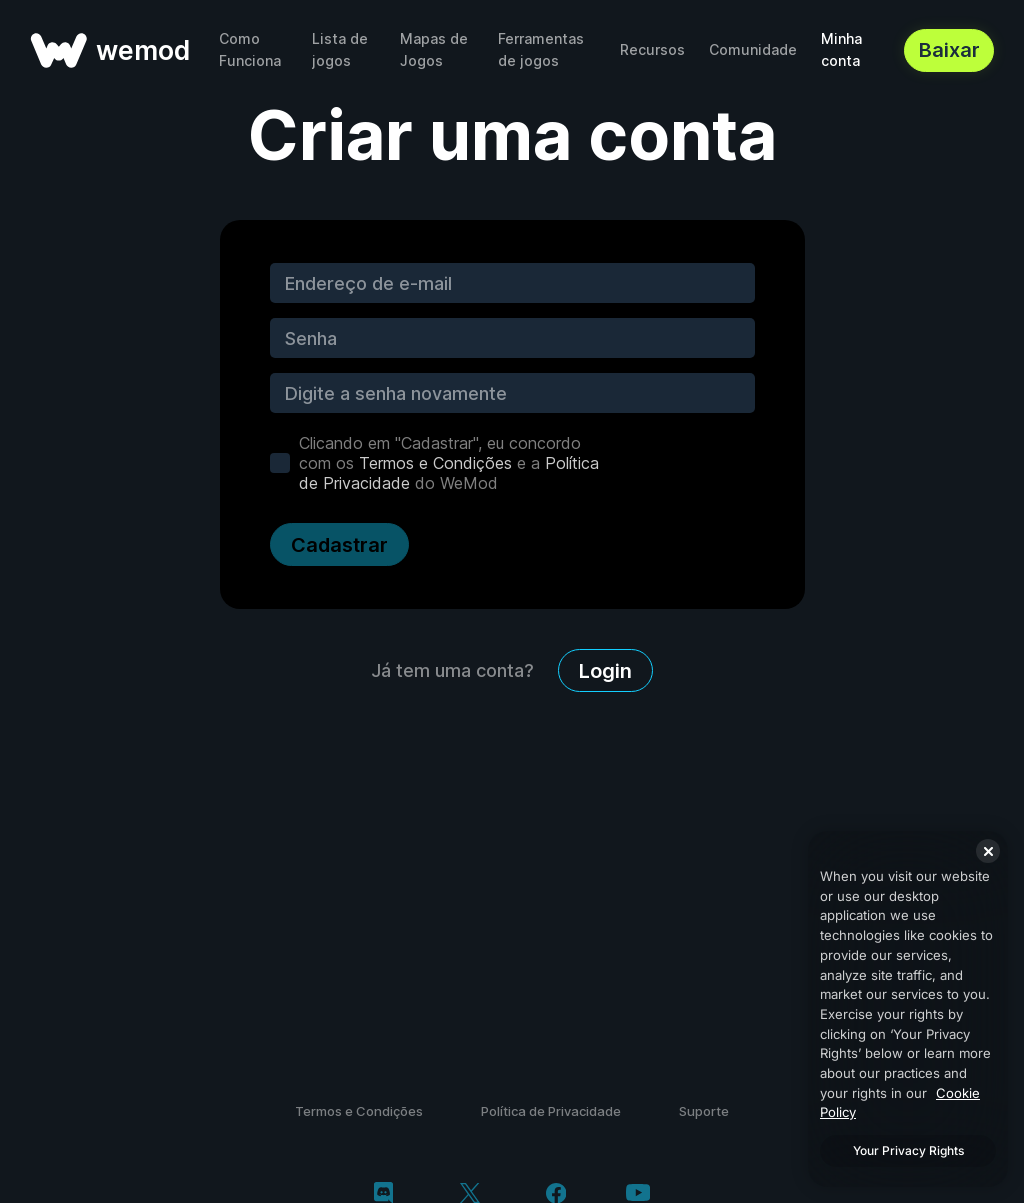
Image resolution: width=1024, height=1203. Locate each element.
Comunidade (753, 49)
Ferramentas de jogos (541, 49)
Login (605, 671)
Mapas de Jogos (434, 49)
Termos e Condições (435, 463)
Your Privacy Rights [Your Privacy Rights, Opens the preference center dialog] (908, 1150)
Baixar (949, 50)
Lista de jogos (340, 49)
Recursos (652, 49)
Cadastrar (339, 545)
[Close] (988, 851)
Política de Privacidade (551, 1111)
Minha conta (841, 49)
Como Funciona (250, 49)
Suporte (704, 1111)
